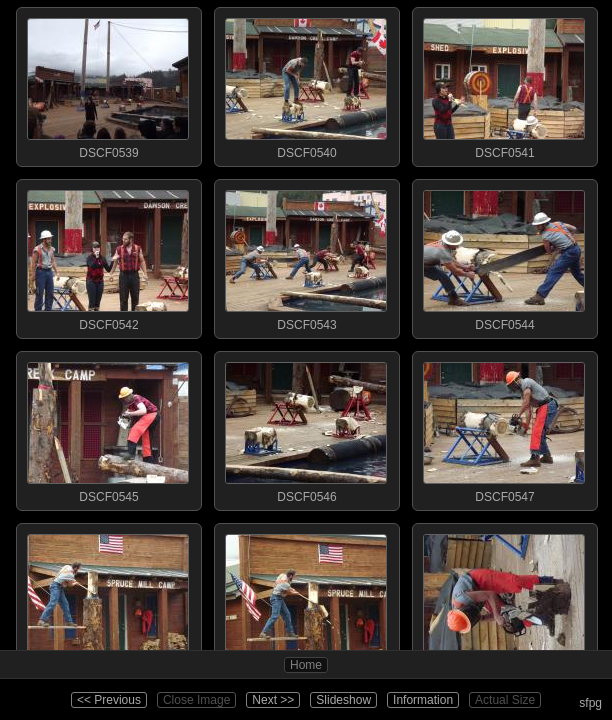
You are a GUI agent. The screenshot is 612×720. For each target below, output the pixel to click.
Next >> (273, 700)
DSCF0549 (306, 600)
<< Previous (109, 700)
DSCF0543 (306, 256)
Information (423, 700)
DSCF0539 (108, 84)
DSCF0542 (108, 256)
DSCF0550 (504, 600)
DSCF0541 (504, 84)
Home (306, 665)
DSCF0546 (306, 428)
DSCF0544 (504, 256)
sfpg (590, 703)
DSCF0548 (108, 600)
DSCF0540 (306, 84)
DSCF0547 (504, 428)
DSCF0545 (108, 428)
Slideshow (343, 700)
